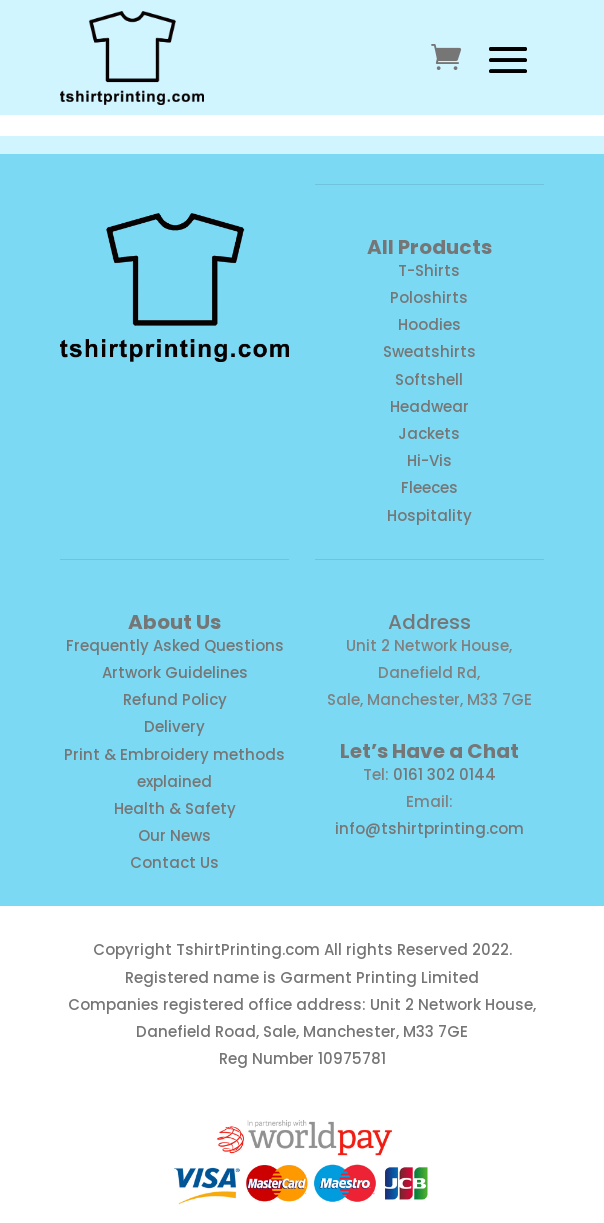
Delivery (174, 726)
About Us (174, 622)
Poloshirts (429, 297)
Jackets (429, 433)
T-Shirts (429, 270)
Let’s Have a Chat (429, 751)
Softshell (429, 379)
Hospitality (429, 515)
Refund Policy (175, 699)
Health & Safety (175, 808)
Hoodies (429, 324)
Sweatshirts (429, 351)
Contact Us (174, 862)
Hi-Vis (429, 460)
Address (429, 622)
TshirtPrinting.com (248, 949)
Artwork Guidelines (175, 672)
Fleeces (429, 487)
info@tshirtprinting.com (429, 828)
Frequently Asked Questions (175, 645)
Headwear (429, 406)
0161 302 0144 (444, 774)
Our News (174, 835)
